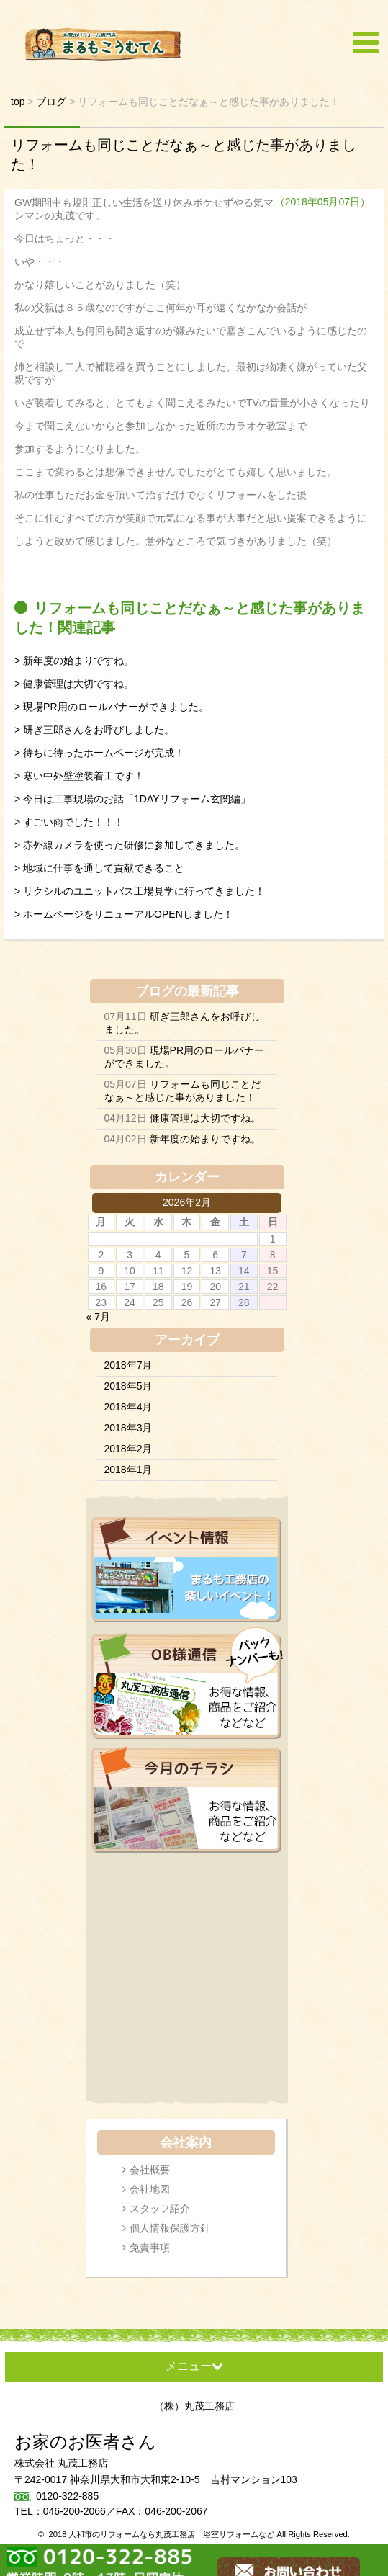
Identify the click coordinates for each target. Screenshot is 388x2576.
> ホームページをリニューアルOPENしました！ (123, 914)
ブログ (154, 991)
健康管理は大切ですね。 (205, 1118)
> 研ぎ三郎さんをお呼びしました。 (94, 729)
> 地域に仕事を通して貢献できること (99, 868)
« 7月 (98, 1317)
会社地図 (150, 2189)
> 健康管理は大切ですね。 (74, 683)
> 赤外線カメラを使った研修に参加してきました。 (129, 845)
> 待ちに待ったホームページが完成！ (99, 753)
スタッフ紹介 (160, 2208)
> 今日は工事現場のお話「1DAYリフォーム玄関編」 (132, 799)
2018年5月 (128, 1386)
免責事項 (150, 2247)
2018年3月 (128, 1428)
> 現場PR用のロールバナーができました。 (111, 706)
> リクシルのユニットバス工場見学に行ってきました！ (139, 891)
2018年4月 (128, 1407)
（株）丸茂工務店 (194, 2406)
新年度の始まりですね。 (205, 1139)
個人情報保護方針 (170, 2228)
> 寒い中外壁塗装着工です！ (79, 776)
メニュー (194, 2366)
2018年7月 (128, 1365)
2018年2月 (128, 1448)
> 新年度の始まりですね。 (74, 660)
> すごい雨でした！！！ (69, 822)
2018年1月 (128, 1469)
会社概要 (150, 2169)
